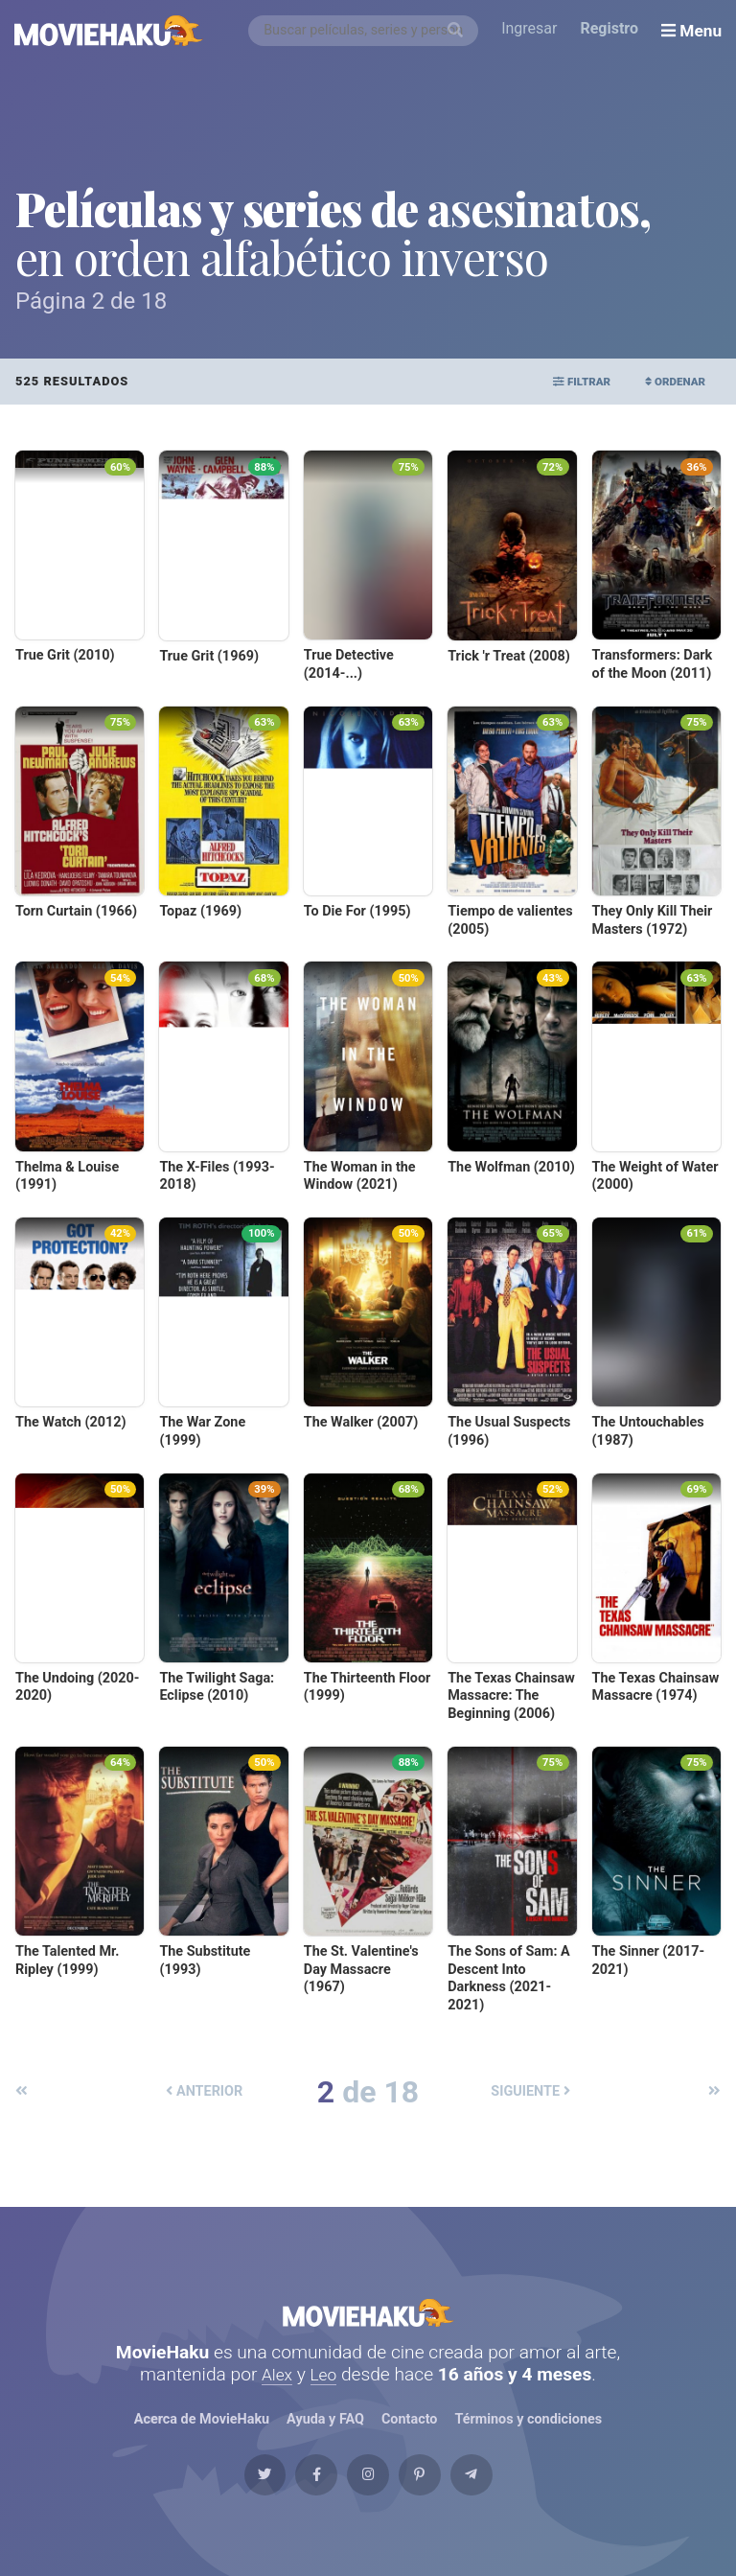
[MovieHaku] (109, 30)
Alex (276, 2394)
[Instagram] (368, 2506)
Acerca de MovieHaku (201, 2440)
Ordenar (667, 381)
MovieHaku (368, 2322)
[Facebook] (295, 2506)
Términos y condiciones (529, 2440)
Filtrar (559, 381)
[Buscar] (459, 30)
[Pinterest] (441, 2506)
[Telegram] (512, 2506)
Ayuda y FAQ (325, 2440)
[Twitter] (223, 2506)
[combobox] (367, 30)
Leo (325, 2394)
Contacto (409, 2440)
